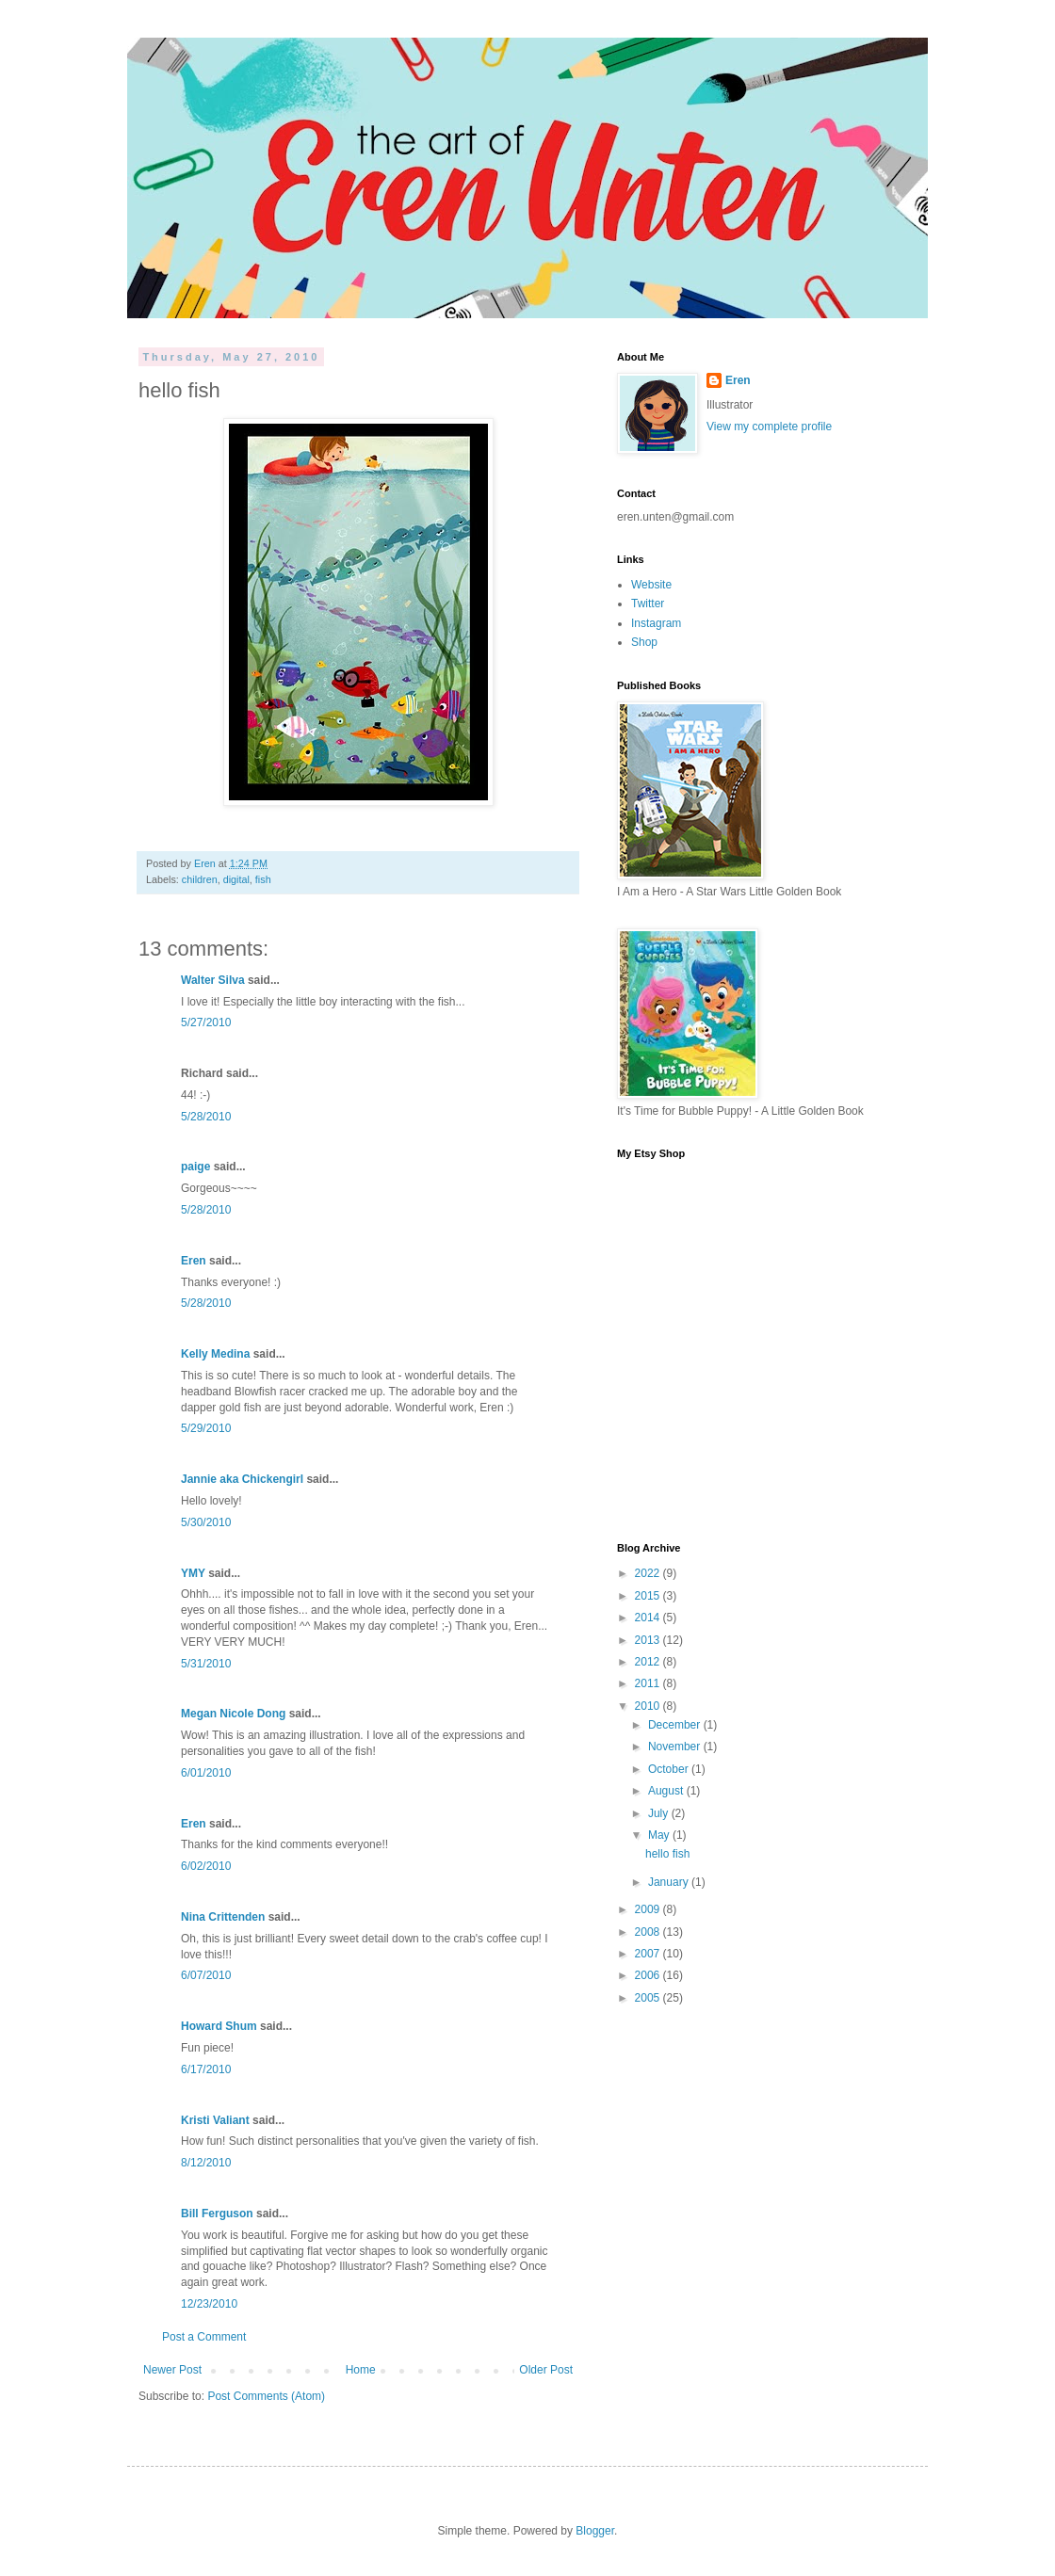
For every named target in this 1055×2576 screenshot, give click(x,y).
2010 (649, 1706)
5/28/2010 (206, 1116)
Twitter (647, 603)
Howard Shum (219, 2026)
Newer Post (172, 2369)
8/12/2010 (206, 2162)
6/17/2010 (206, 2069)
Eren (206, 863)
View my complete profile (769, 426)
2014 (649, 1617)
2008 (649, 1932)
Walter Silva (213, 980)
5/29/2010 (206, 1428)
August (667, 1790)
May (660, 1835)
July (660, 1813)
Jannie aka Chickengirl (242, 1479)
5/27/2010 (206, 1022)
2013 (649, 1640)
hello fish (667, 1853)
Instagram (656, 623)
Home (361, 2369)
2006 (649, 1975)
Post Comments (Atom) (266, 2396)
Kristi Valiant (215, 2120)
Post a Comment (204, 2336)
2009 (649, 1909)
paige (195, 1166)
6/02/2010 (206, 1866)
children (200, 879)
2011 (649, 1683)
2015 (649, 1595)
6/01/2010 (206, 1772)
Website (651, 584)
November (676, 1746)
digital (236, 879)
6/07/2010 (206, 1975)
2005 (649, 1997)
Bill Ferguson (217, 2213)
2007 (649, 1953)
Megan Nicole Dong (233, 1713)
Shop (644, 642)
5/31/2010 (206, 1663)
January (669, 1882)
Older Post (546, 2369)
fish (263, 879)
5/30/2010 (206, 1522)
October (669, 1769)
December (676, 1724)
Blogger (595, 2530)
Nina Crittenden (223, 1917)
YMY (193, 1573)
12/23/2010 (209, 2303)
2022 (649, 1573)
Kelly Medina (215, 1353)
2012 (649, 1661)
